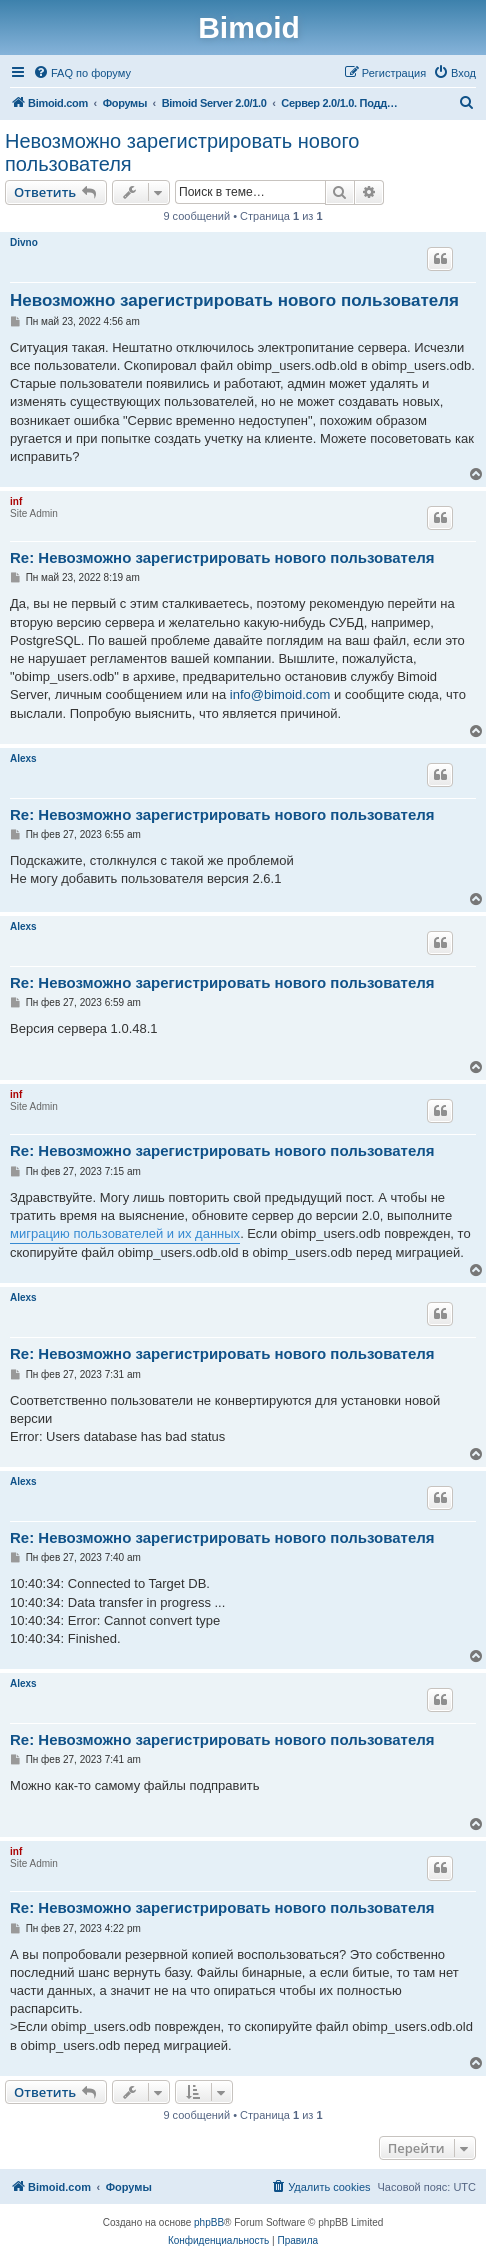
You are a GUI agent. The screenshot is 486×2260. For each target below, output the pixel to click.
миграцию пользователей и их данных (125, 1233)
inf (16, 501)
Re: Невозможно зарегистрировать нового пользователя (222, 557)
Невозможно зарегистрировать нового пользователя (182, 152)
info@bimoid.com (280, 694)
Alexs (23, 758)
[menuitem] (82, 73)
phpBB (209, 2222)
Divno (24, 242)
